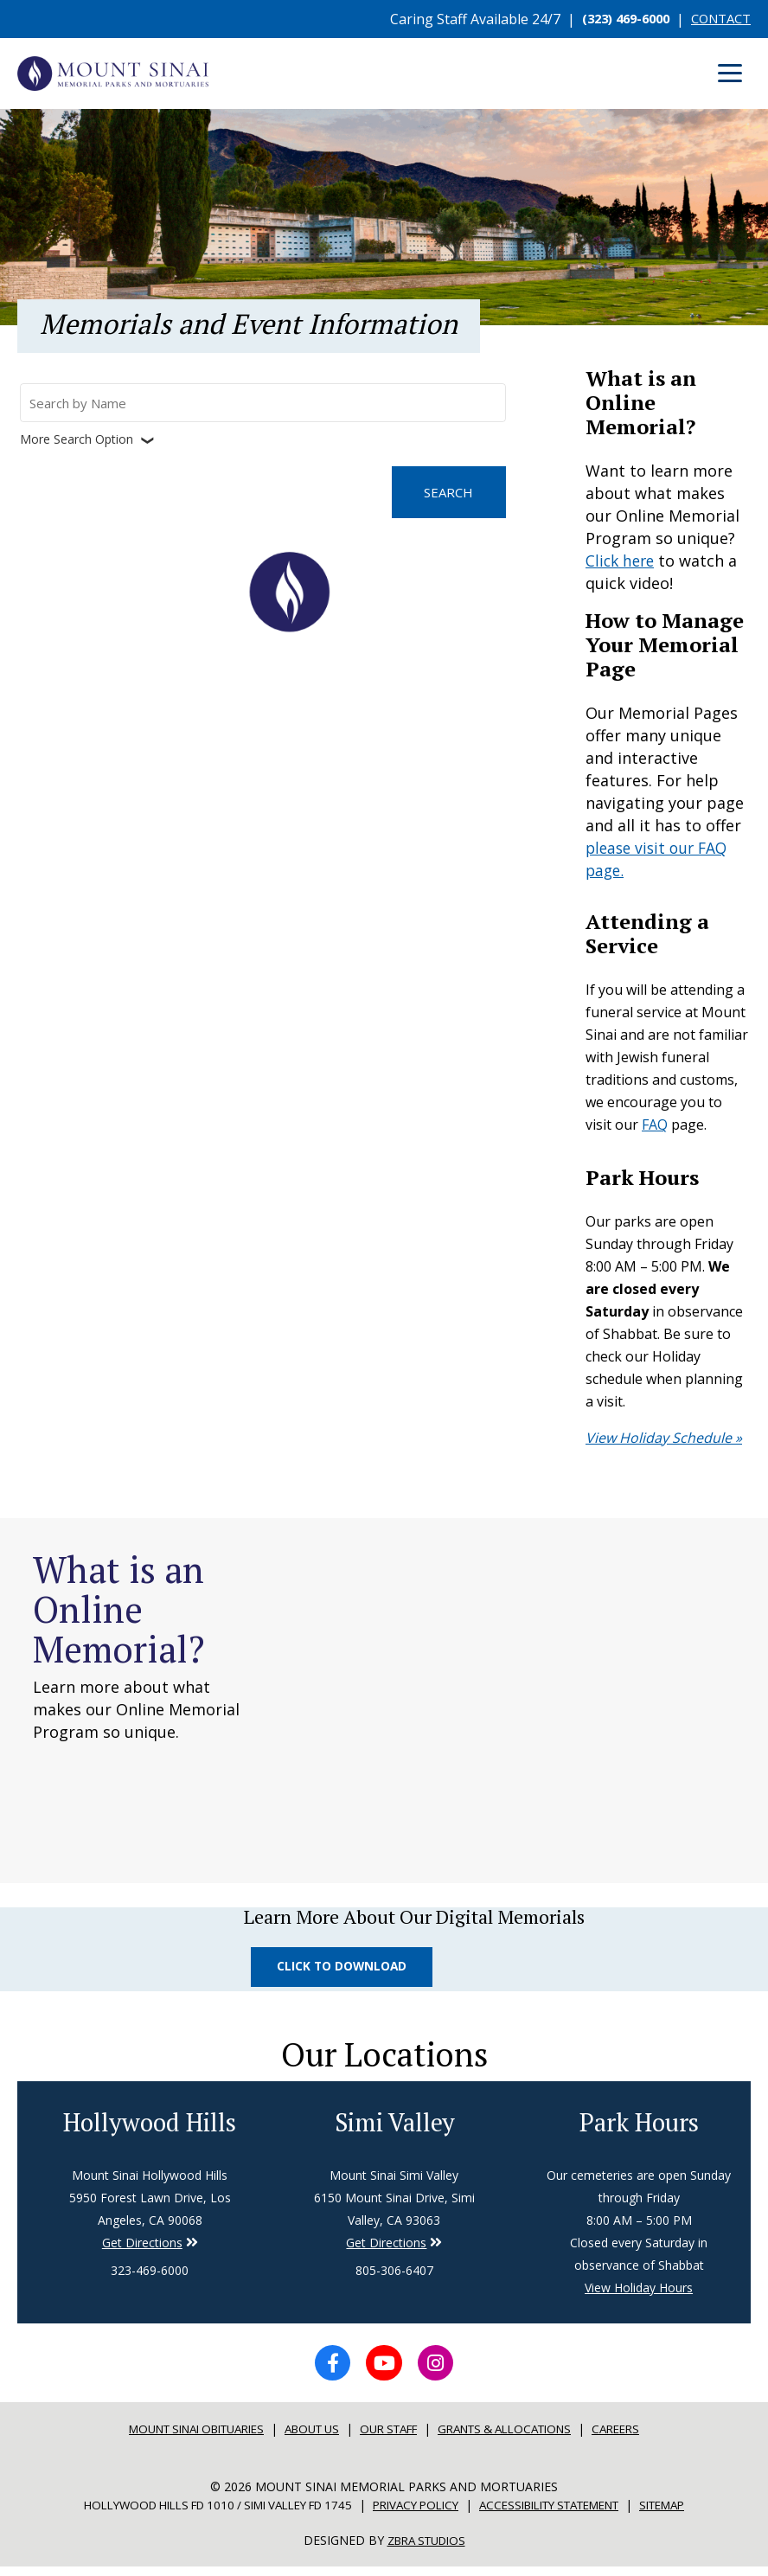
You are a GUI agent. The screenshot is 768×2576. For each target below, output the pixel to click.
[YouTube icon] (384, 2370)
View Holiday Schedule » (664, 1436)
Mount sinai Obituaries (179, 2438)
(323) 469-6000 (614, 19)
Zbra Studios (426, 2549)
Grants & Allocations (520, 2438)
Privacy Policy (417, 2514)
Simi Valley (394, 2126)
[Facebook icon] (327, 2370)
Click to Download (344, 1966)
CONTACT (717, 19)
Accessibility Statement (565, 2514)
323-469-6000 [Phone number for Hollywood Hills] (150, 2275)
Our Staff (393, 2438)
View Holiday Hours (639, 2292)
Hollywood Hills (149, 2126)
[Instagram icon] (441, 2370)
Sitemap (693, 2514)
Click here (622, 560)
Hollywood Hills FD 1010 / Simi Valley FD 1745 (199, 2514)
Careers (642, 2438)
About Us (308, 2438)
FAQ (655, 1124)
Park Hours (639, 2126)
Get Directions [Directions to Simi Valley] (142, 2248)
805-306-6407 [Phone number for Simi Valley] (394, 2275)
